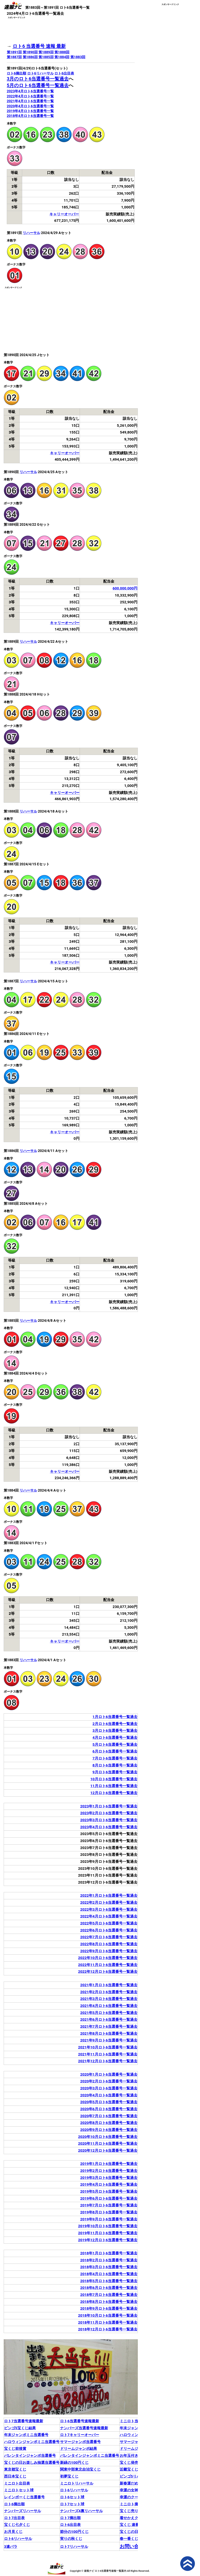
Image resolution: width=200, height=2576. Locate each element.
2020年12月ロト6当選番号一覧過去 (107, 2150)
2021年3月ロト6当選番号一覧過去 (108, 1999)
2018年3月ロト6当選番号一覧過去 (108, 2267)
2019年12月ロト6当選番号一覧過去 (107, 2240)
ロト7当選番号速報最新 (23, 2421)
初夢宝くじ (69, 2476)
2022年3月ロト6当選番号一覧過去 (108, 1909)
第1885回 (45, 57)
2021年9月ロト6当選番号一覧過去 (108, 2040)
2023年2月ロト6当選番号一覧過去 (108, 1813)
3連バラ (10, 2546)
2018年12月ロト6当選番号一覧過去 (107, 2329)
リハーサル (31, 233)
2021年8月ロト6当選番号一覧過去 (108, 2033)
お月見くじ (13, 2531)
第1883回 (77, 57)
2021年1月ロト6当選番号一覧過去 (108, 1985)
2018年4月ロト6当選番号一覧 (30, 116)
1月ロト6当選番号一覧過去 (115, 1717)
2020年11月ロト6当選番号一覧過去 (107, 2143)
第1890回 (30, 52)
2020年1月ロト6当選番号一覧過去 (108, 2074)
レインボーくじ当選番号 (24, 2497)
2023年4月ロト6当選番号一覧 (30, 91)
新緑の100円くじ (74, 2462)
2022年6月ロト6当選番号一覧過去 (108, 1930)
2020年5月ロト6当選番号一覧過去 (108, 2102)
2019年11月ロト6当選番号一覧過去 (107, 2233)
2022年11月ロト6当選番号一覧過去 (107, 1965)
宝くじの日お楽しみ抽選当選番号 (31, 2462)
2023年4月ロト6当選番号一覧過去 (108, 1827)
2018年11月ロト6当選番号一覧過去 (107, 2322)
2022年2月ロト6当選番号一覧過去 (108, 1902)
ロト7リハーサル (74, 2546)
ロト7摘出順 (70, 2518)
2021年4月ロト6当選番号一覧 (30, 101)
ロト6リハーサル (40, 73)
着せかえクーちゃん (136, 2518)
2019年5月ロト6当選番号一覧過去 (108, 2191)
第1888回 (61, 52)
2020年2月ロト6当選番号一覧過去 (108, 2081)
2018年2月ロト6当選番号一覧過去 (108, 2260)
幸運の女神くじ (133, 2490)
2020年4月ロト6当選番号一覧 (30, 106)
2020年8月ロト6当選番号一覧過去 (108, 2123)
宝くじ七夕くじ (17, 2524)
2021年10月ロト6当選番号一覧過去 (107, 2047)
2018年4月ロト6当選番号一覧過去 (108, 2274)
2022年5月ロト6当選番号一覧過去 (108, 1923)
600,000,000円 (125, 588)
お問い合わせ (134, 2546)
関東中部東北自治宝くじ (80, 2469)
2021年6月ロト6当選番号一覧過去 (108, 2019)
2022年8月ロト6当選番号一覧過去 (108, 1944)
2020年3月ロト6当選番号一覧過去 (108, 2088)
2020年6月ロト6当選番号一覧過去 (108, 2109)
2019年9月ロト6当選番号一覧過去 (108, 2219)
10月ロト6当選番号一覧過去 (113, 1779)
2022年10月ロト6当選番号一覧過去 (107, 1958)
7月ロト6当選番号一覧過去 (115, 1758)
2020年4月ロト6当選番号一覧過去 (108, 2095)
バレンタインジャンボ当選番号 (30, 2455)
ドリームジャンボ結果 (78, 2448)
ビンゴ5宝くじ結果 (20, 2428)
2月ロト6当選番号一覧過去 (115, 1724)
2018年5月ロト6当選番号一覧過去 (108, 2281)
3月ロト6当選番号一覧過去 (115, 1730)
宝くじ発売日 (131, 2462)
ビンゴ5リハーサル (135, 2476)
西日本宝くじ (15, 2476)
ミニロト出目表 (17, 2483)
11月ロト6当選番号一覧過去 (113, 1786)
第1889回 (45, 52)
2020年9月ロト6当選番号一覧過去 (108, 2130)
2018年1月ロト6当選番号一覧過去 (108, 2253)
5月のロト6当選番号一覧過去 (38, 85)
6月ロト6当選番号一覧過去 (115, 1751)
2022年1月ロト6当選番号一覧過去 (108, 1895)
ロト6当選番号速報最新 (79, 2421)
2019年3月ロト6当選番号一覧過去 (108, 2177)
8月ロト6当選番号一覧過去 (115, 1765)
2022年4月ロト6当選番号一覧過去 (108, 1916)
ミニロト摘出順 (133, 2504)
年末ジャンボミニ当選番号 (26, 2435)
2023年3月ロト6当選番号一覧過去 (108, 1820)
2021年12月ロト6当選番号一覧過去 (107, 2061)
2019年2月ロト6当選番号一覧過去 (108, 2170)
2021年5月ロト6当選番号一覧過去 (108, 2012)
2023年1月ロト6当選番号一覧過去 (108, 1806)
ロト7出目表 (14, 2518)
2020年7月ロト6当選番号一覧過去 (108, 2116)
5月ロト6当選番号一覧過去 (115, 1744)
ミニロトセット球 (19, 2490)
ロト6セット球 (72, 2497)
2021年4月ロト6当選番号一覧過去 (108, 2006)
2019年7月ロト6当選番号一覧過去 (108, 2205)
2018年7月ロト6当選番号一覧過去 (108, 2294)
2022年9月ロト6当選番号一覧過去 (108, 1951)
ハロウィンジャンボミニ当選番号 (31, 2442)
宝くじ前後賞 (15, 2448)
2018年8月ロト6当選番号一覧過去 (108, 2301)
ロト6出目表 (64, 73)
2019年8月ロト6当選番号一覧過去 (108, 2212)
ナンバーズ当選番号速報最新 (84, 2428)
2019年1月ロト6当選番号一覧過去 (108, 2163)
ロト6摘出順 (16, 73)
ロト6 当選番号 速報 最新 (39, 46)
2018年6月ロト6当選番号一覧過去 (108, 2287)
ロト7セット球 (72, 2504)
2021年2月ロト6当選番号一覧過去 (108, 1992)
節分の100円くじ (74, 2531)
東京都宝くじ (15, 2469)
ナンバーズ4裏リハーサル (81, 2511)
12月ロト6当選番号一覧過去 (113, 1793)
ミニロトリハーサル (76, 2483)
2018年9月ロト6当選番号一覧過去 (108, 2308)
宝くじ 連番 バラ (134, 2524)
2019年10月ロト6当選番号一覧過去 (107, 2226)
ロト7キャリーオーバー (79, 2435)
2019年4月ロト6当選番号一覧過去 (108, 2184)
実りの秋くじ (71, 2538)
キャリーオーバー (64, 214)
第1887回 (14, 57)
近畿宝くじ (129, 2469)
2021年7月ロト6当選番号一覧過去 (108, 2026)
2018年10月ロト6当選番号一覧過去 (107, 2315)
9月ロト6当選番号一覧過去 (115, 1772)
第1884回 (61, 57)
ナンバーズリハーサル (22, 2511)
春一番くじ (129, 2538)
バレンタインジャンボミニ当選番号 (89, 2455)
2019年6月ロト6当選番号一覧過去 (108, 2198)
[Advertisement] (71, 29)
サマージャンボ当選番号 (80, 2442)
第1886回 (30, 57)
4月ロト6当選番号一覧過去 (115, 1737)
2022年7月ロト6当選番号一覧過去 (108, 1937)
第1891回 (14, 52)
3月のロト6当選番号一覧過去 (38, 79)
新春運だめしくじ (134, 2483)
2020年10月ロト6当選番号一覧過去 (107, 2137)
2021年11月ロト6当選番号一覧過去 (107, 2054)
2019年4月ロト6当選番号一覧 (30, 111)
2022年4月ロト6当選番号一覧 (30, 96)
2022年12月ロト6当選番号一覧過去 (107, 1971)
